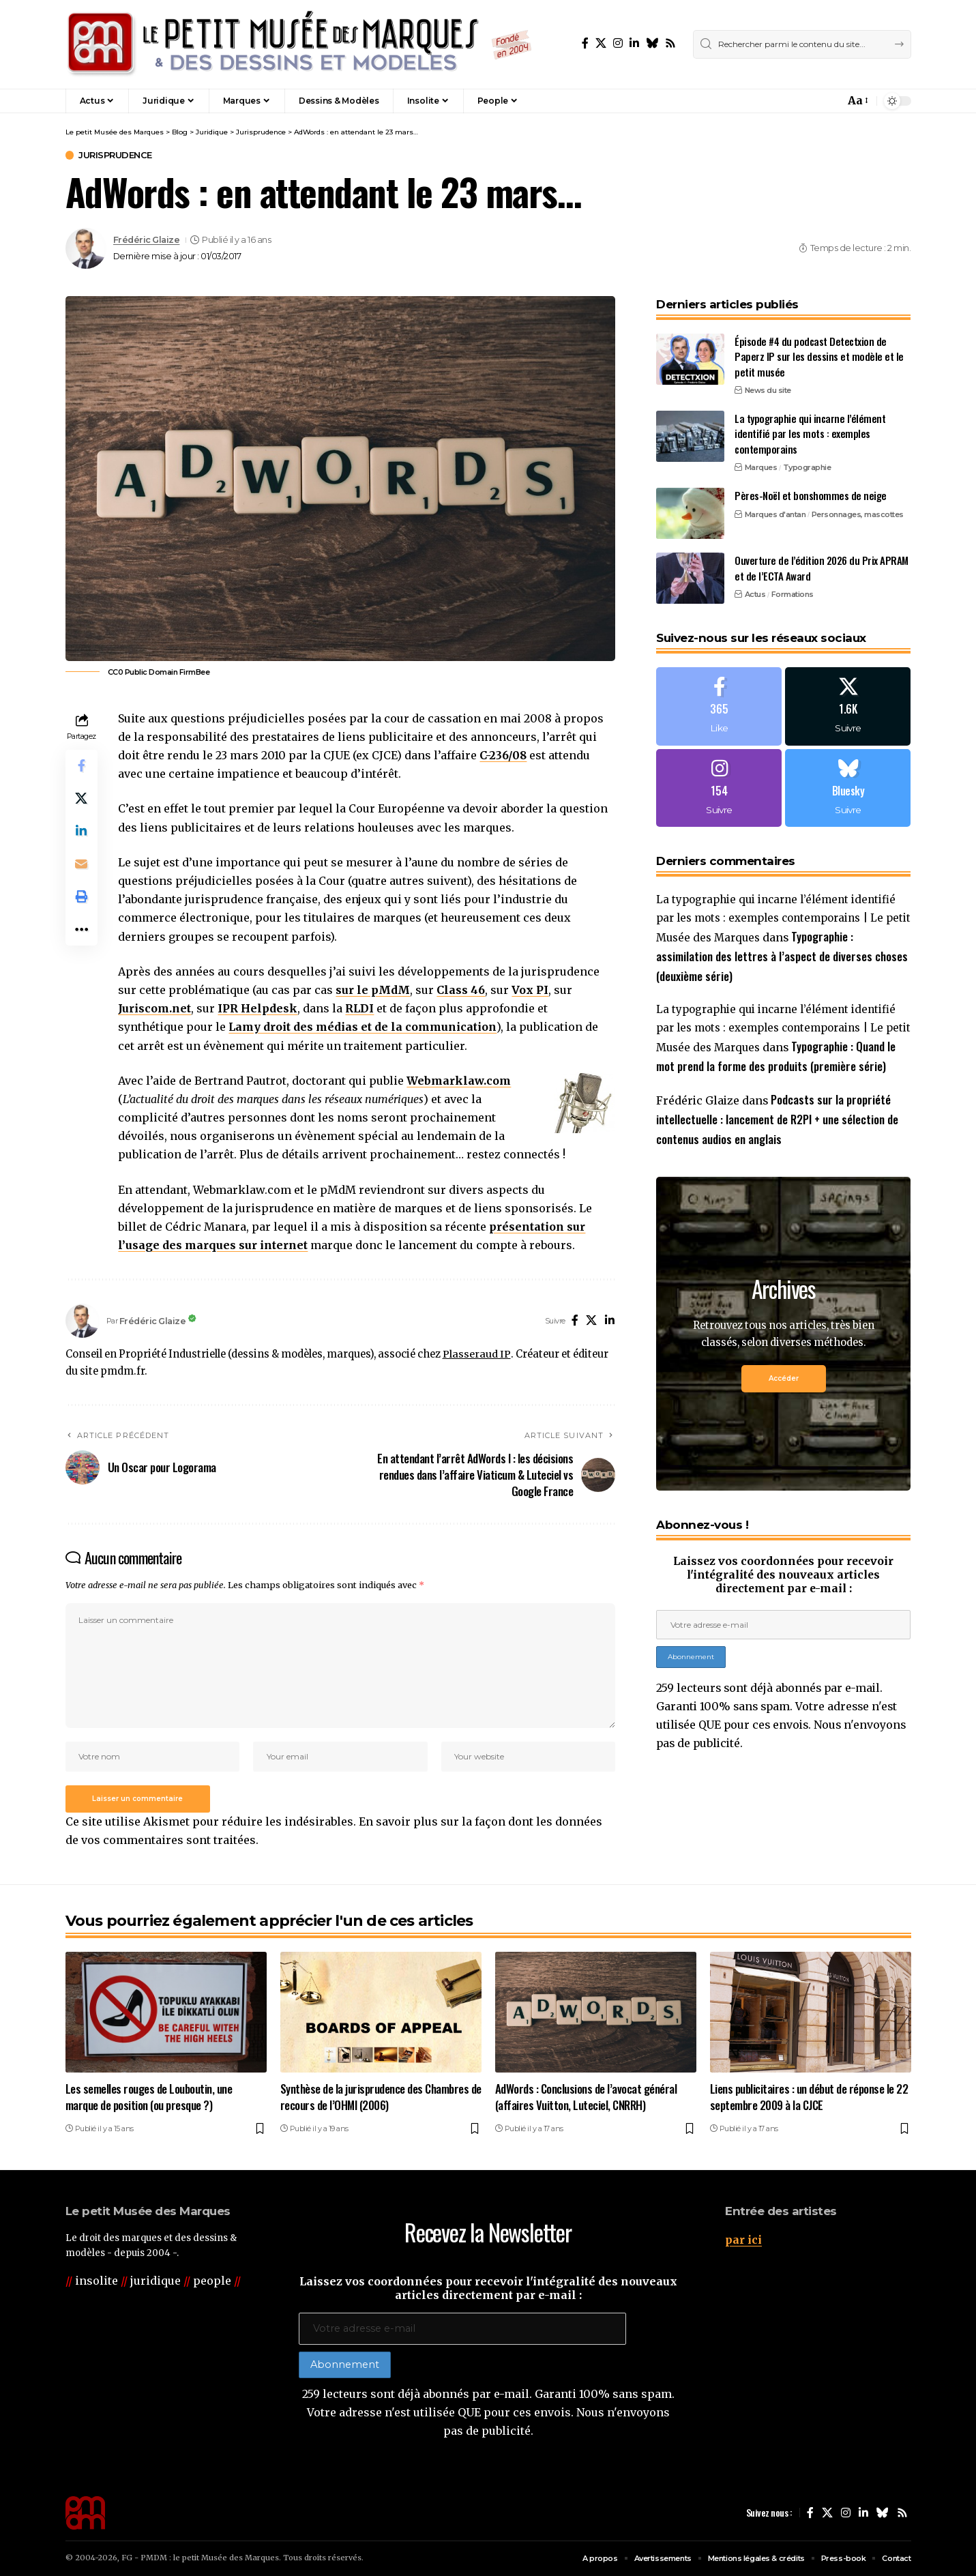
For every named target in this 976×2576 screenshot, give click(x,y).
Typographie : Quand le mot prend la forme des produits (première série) (777, 1068)
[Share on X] (81, 798)
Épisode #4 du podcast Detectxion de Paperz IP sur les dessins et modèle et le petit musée (819, 355)
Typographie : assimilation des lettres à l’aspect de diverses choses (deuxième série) (782, 958)
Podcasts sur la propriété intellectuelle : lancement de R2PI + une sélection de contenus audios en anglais (777, 1142)
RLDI (360, 1008)
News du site (768, 389)
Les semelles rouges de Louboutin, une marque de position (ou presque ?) (149, 2097)
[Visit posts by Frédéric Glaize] (85, 248)
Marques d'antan (775, 513)
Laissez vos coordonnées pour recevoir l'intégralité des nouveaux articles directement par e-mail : (784, 1597)
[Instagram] (618, 43)
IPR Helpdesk (258, 1008)
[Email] (81, 864)
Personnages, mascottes (858, 513)
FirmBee (194, 672)
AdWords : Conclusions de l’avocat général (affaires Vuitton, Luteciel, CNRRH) (586, 2097)
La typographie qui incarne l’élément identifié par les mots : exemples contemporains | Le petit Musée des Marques (783, 920)
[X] (601, 43)
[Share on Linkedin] (81, 831)
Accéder (784, 1402)
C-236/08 (504, 755)
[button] (804, 101)
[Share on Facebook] (81, 766)
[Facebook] (585, 43)
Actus (755, 593)
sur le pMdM (373, 990)
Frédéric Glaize (146, 240)
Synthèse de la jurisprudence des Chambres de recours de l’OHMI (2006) (381, 2097)
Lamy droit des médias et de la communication (363, 1027)
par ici (743, 2239)
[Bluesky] (652, 43)
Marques (761, 466)
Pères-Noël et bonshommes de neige (811, 493)
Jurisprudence (116, 155)
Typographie (807, 466)
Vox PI (530, 990)
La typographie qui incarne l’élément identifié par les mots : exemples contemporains (810, 432)
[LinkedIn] (634, 43)
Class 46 (461, 990)
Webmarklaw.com (459, 1080)
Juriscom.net (155, 1008)
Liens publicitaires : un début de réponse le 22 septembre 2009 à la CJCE (809, 2097)
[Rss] (670, 43)
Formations (792, 593)
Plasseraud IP (476, 1354)
